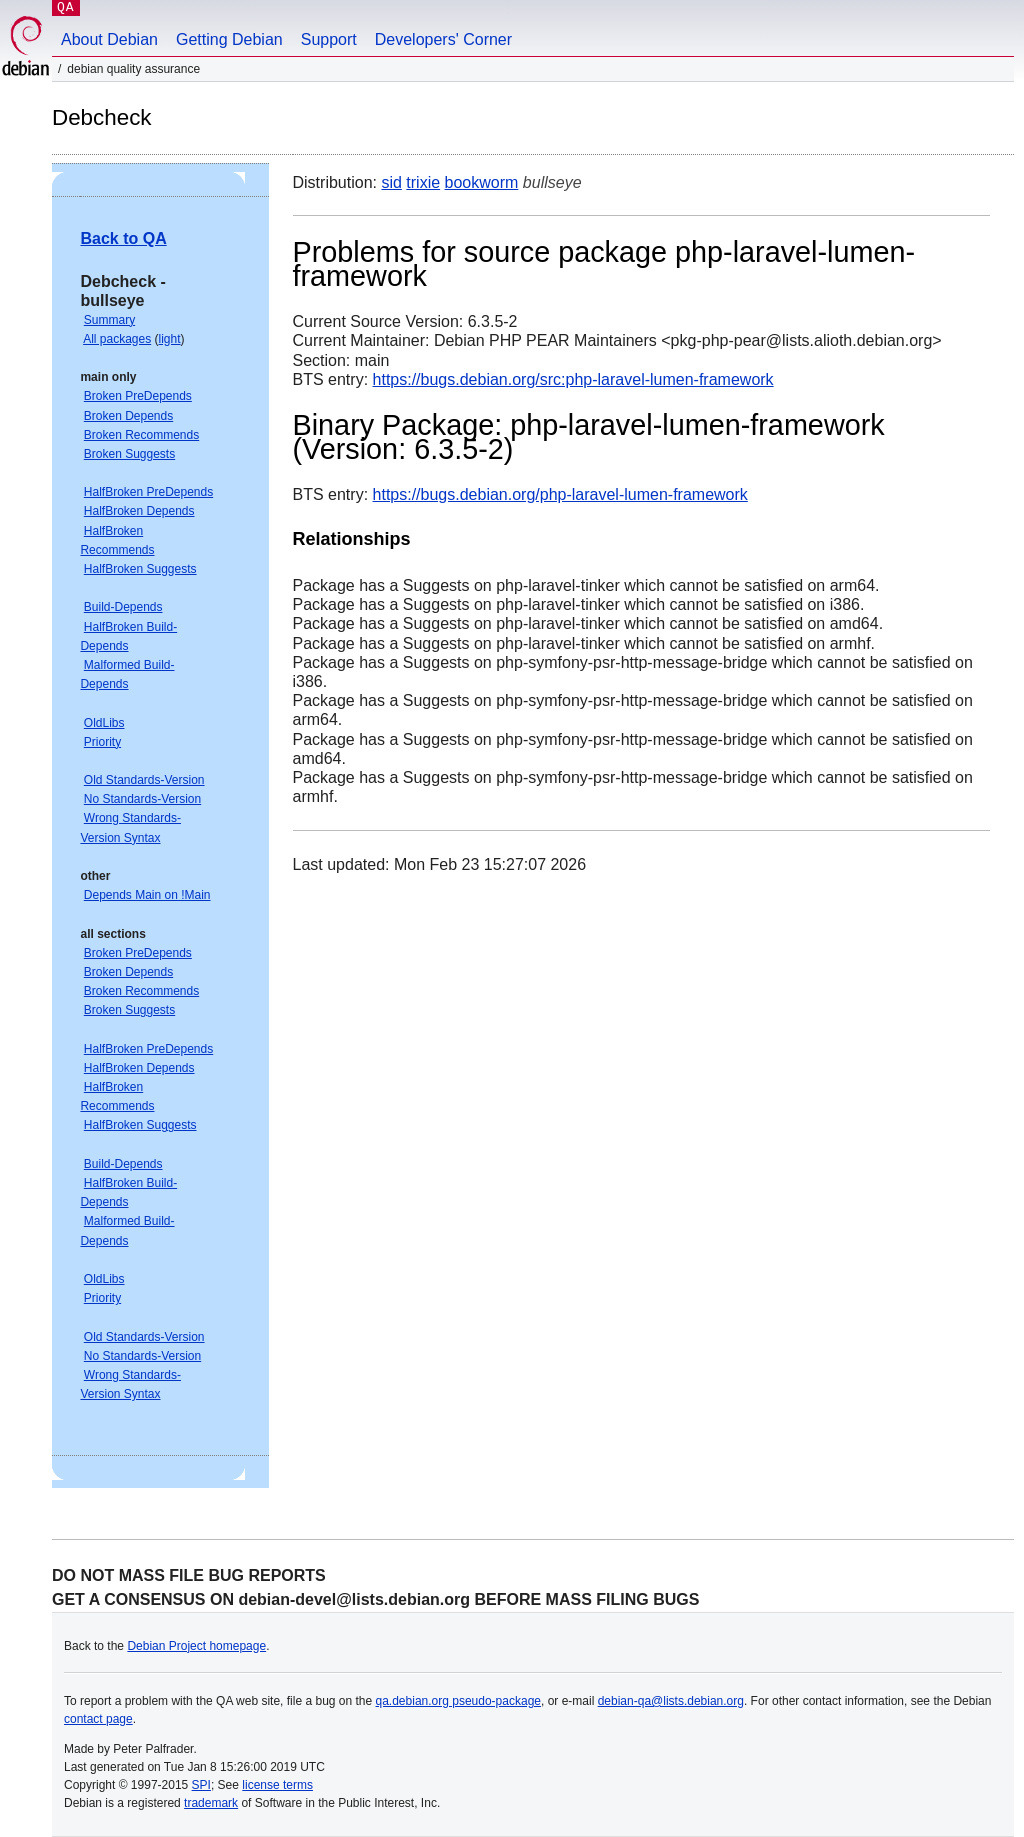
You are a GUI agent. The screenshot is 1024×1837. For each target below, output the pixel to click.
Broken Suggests (129, 454)
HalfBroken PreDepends (148, 492)
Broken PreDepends (138, 396)
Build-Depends (123, 607)
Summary (109, 320)
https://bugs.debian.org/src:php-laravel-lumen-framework (573, 379)
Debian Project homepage (196, 1646)
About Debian (109, 39)
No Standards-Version (142, 799)
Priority (102, 742)
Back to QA (123, 238)
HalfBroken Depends (139, 511)
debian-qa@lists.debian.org (671, 1701)
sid (391, 182)
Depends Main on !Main (147, 895)
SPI (201, 1785)
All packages (117, 339)
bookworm (482, 182)
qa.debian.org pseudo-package (458, 1701)
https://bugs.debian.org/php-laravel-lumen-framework (560, 494)
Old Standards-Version (144, 780)
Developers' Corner (443, 39)
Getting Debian (229, 39)
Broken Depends (128, 416)
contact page (98, 1719)
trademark (211, 1803)
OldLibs (104, 723)
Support (329, 39)
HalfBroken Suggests (140, 569)
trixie (423, 182)
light (170, 339)
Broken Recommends (141, 435)
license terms (277, 1785)
